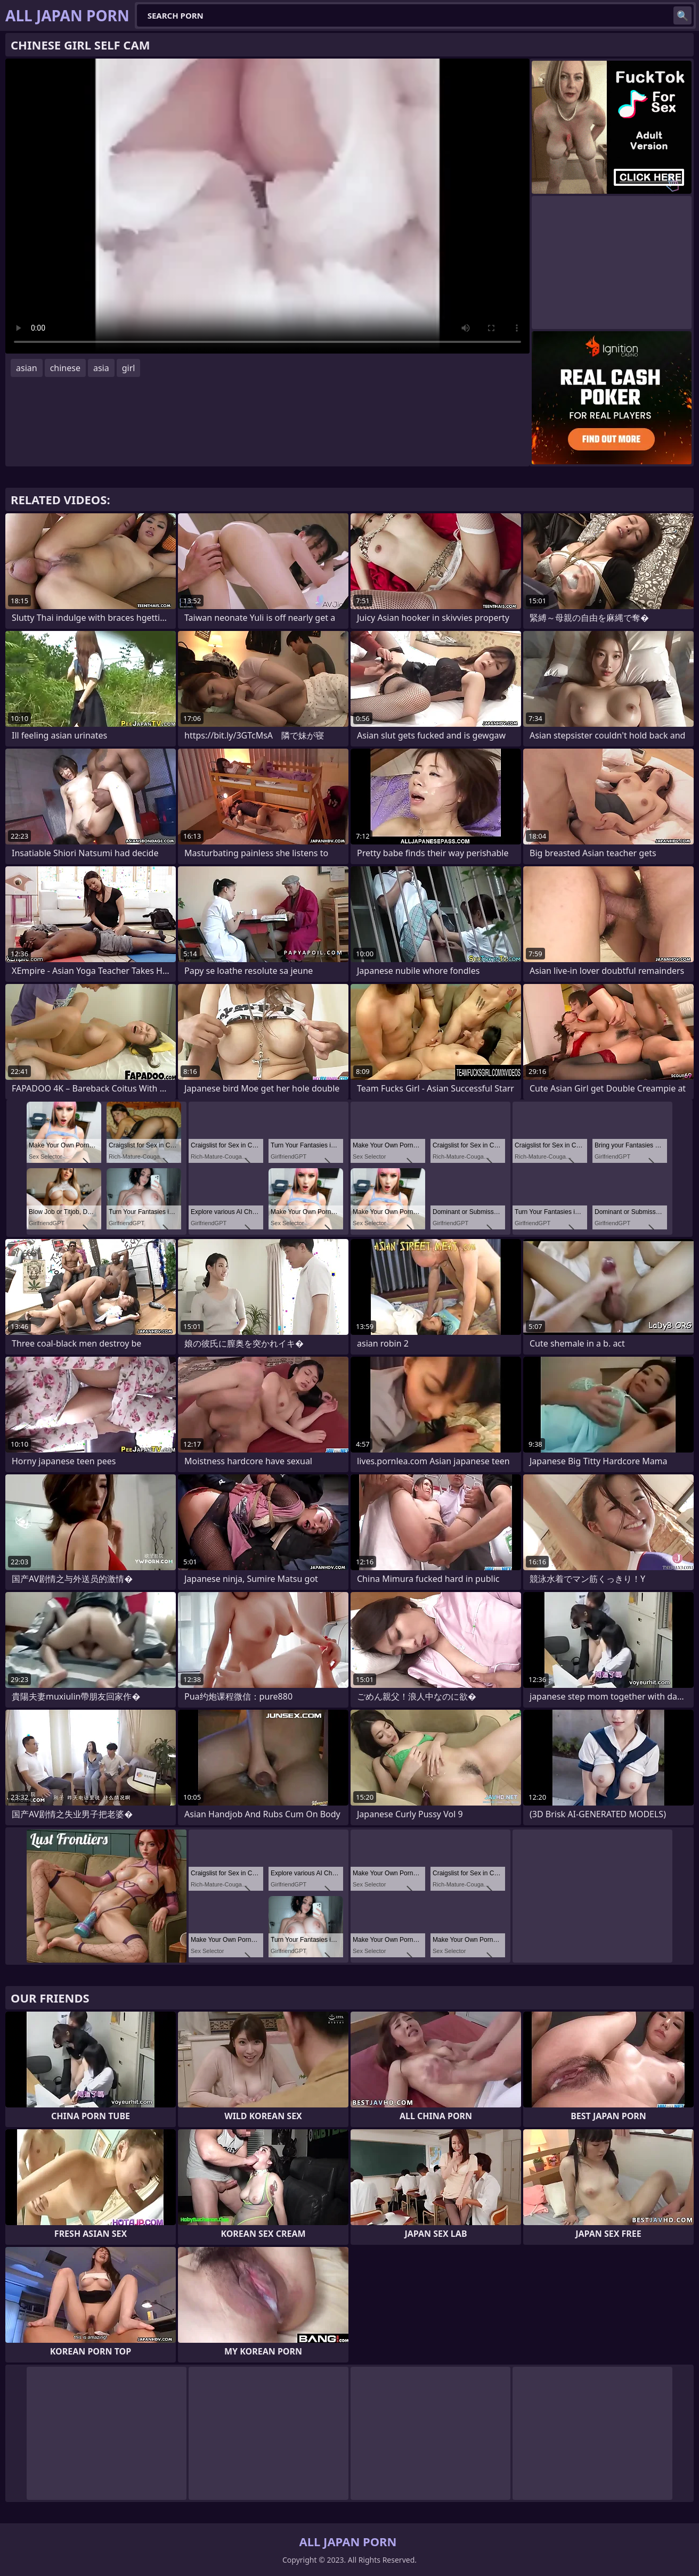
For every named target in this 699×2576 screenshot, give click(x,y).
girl (128, 368)
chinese (65, 368)
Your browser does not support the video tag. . (267, 206)
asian (26, 368)
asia (101, 368)
